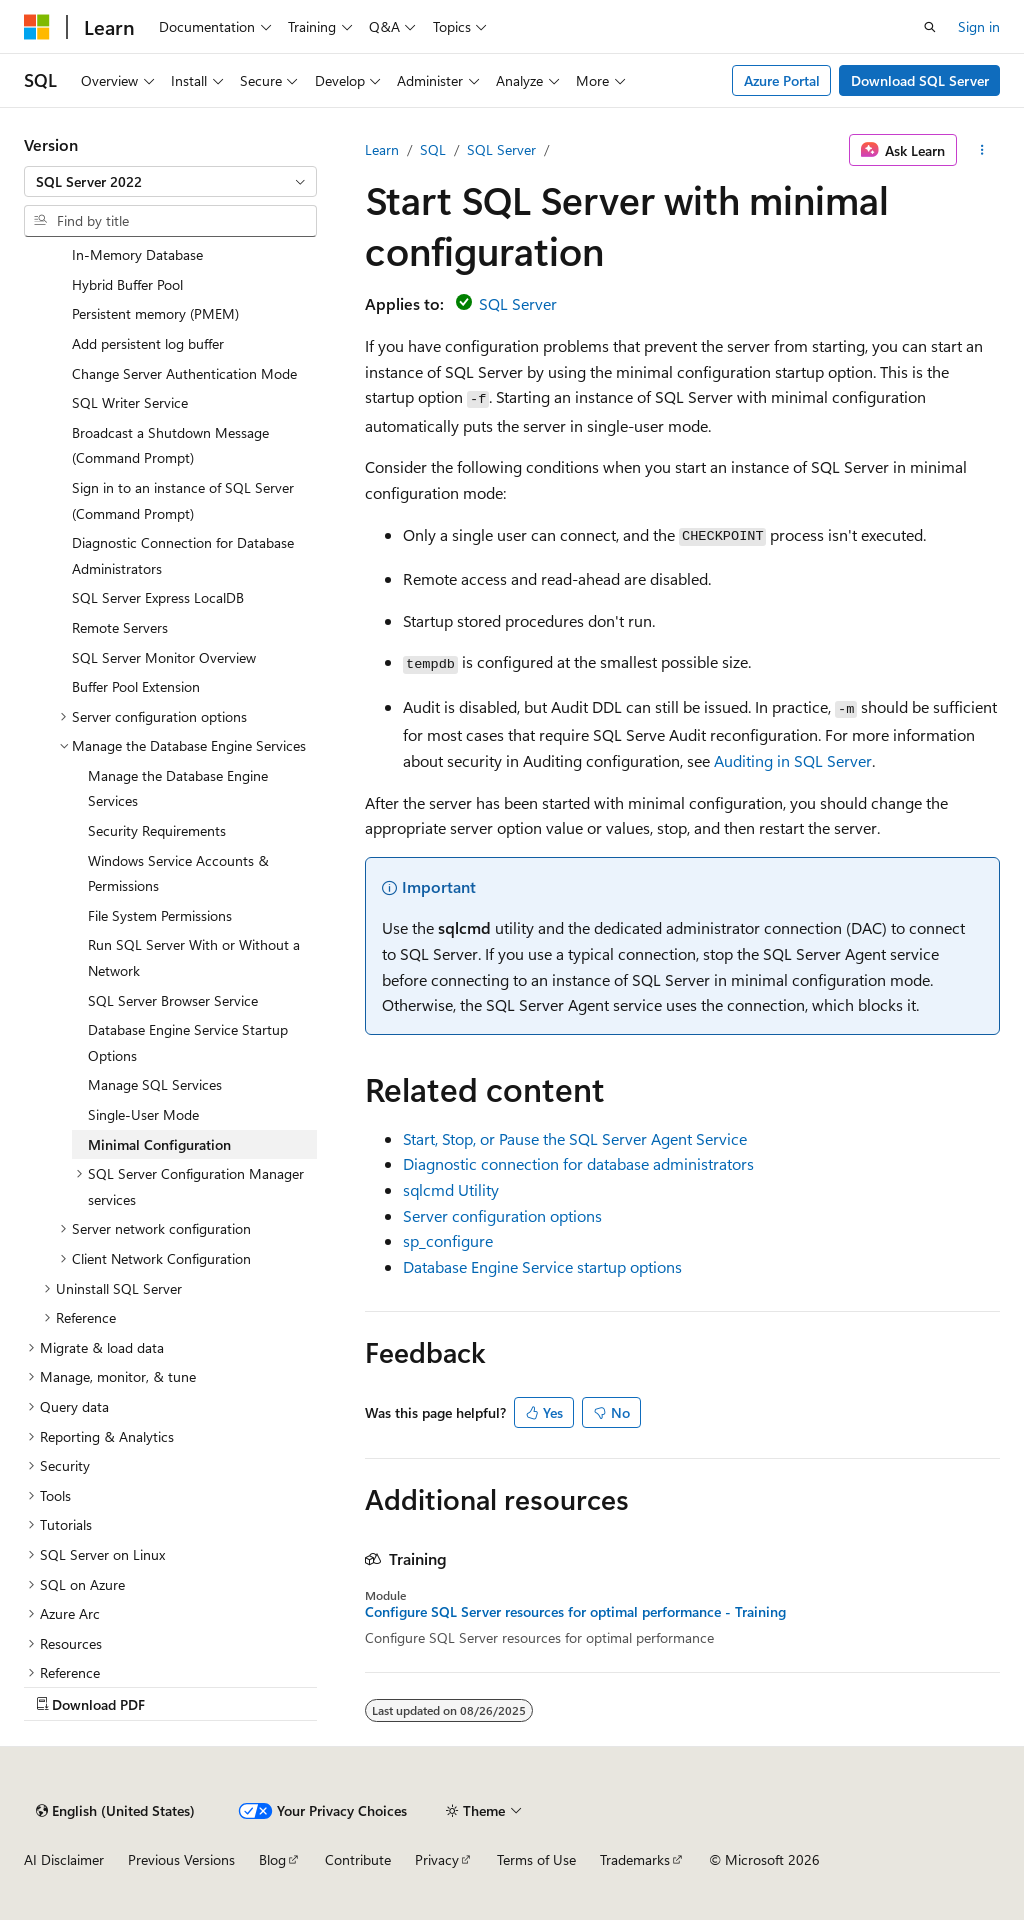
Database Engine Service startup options (542, 1266)
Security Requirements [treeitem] (157, 830)
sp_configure (448, 1240)
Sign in (979, 26)
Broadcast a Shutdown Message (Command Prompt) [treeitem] (170, 445)
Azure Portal (782, 80)
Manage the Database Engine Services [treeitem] (178, 788)
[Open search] (930, 27)
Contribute (358, 1859)
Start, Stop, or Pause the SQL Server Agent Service (575, 1138)
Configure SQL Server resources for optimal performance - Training (575, 1612)
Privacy (437, 1859)
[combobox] (170, 182)
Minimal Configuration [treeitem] (159, 1144)
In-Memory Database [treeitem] (137, 254)
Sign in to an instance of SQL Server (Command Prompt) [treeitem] (183, 500)
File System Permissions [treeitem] (160, 915)
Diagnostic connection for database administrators (578, 1163)
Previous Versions (181, 1859)
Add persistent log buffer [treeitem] (148, 343)
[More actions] (982, 150)
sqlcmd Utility (451, 1189)
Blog (272, 1859)
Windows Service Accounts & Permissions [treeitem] (178, 873)
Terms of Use (536, 1859)
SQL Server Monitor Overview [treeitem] (164, 657)
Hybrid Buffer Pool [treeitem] (127, 284)
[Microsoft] (37, 27)
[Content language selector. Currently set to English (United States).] (115, 1811)
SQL (433, 149)
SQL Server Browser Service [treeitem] (173, 1000)
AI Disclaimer (64, 1859)
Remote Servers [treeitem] (120, 627)
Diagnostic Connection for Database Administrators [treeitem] (183, 555)
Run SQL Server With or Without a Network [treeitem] (194, 957)
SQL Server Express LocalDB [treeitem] (158, 597)
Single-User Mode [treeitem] (143, 1114)
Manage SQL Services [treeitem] (155, 1084)
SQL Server (501, 149)
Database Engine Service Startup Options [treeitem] (188, 1042)
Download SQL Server (920, 80)
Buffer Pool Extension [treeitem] (136, 686)
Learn (382, 149)
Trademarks (635, 1859)
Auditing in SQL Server (793, 760)
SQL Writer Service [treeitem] (130, 402)
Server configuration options (502, 1215)
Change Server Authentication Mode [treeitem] (184, 373)
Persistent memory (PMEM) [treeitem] (155, 313)
